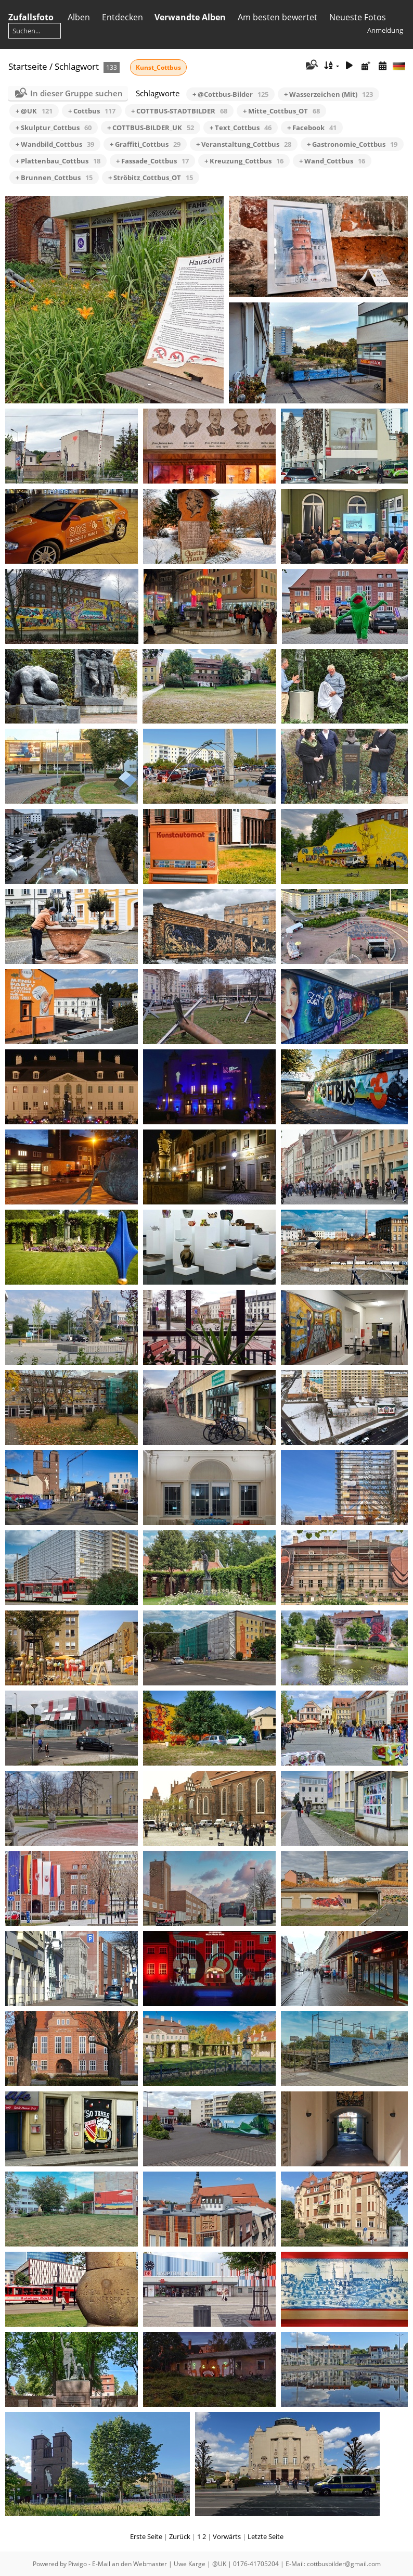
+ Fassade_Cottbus (152, 161)
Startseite (27, 66)
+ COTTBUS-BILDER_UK (150, 127)
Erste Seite (146, 2536)
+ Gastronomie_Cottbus (352, 144)
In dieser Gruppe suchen (76, 93)
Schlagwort (77, 66)
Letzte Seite (265, 2536)
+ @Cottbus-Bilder (230, 94)
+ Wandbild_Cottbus (55, 144)
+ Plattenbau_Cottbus (58, 161)
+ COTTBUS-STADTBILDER (179, 111)
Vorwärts (227, 2536)
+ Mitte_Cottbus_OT (281, 111)
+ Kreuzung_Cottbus (243, 161)
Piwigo (77, 2563)
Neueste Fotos (357, 17)
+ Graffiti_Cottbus (145, 144)
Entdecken (122, 17)
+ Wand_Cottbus (332, 161)
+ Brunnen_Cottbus (54, 177)
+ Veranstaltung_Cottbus (243, 144)
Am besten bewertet (277, 17)
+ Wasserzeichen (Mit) (328, 94)
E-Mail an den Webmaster (129, 2563)
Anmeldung (385, 30)
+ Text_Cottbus (241, 127)
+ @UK (34, 111)
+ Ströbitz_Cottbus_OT (150, 177)
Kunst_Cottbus (158, 67)
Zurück (179, 2536)
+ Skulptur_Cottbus (54, 127)
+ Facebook (312, 127)
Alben (79, 17)
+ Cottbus (91, 111)
